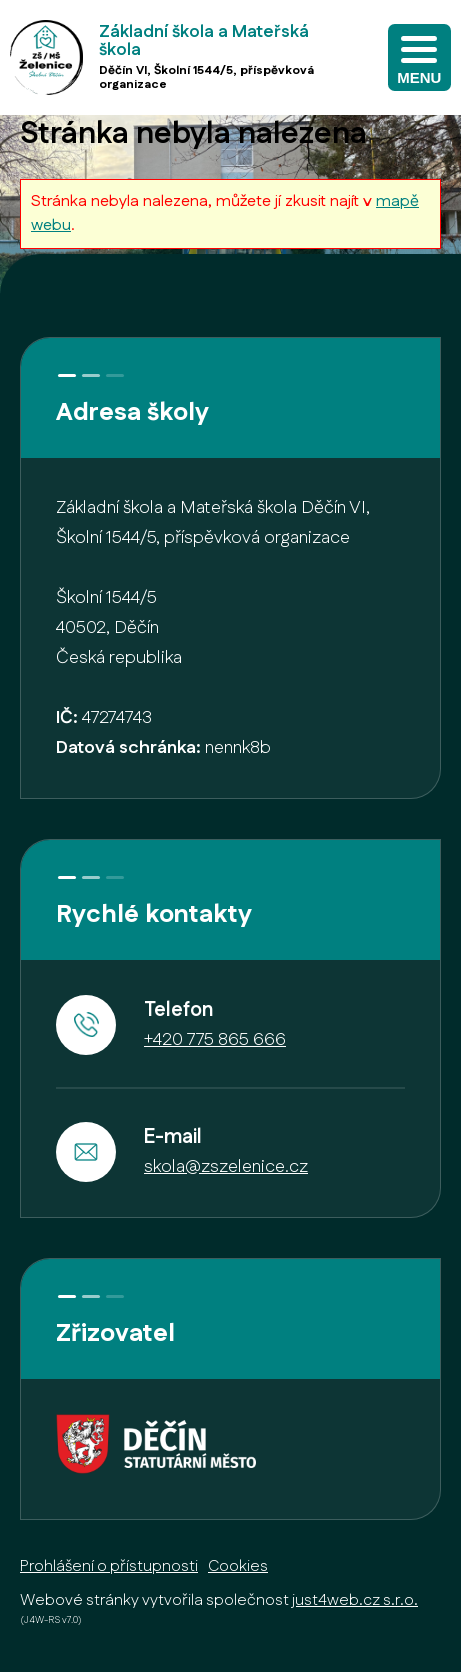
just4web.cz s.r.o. (355, 1600)
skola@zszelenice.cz (226, 1167)
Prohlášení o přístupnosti (109, 1566)
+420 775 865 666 (215, 1040)
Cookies (238, 1566)
